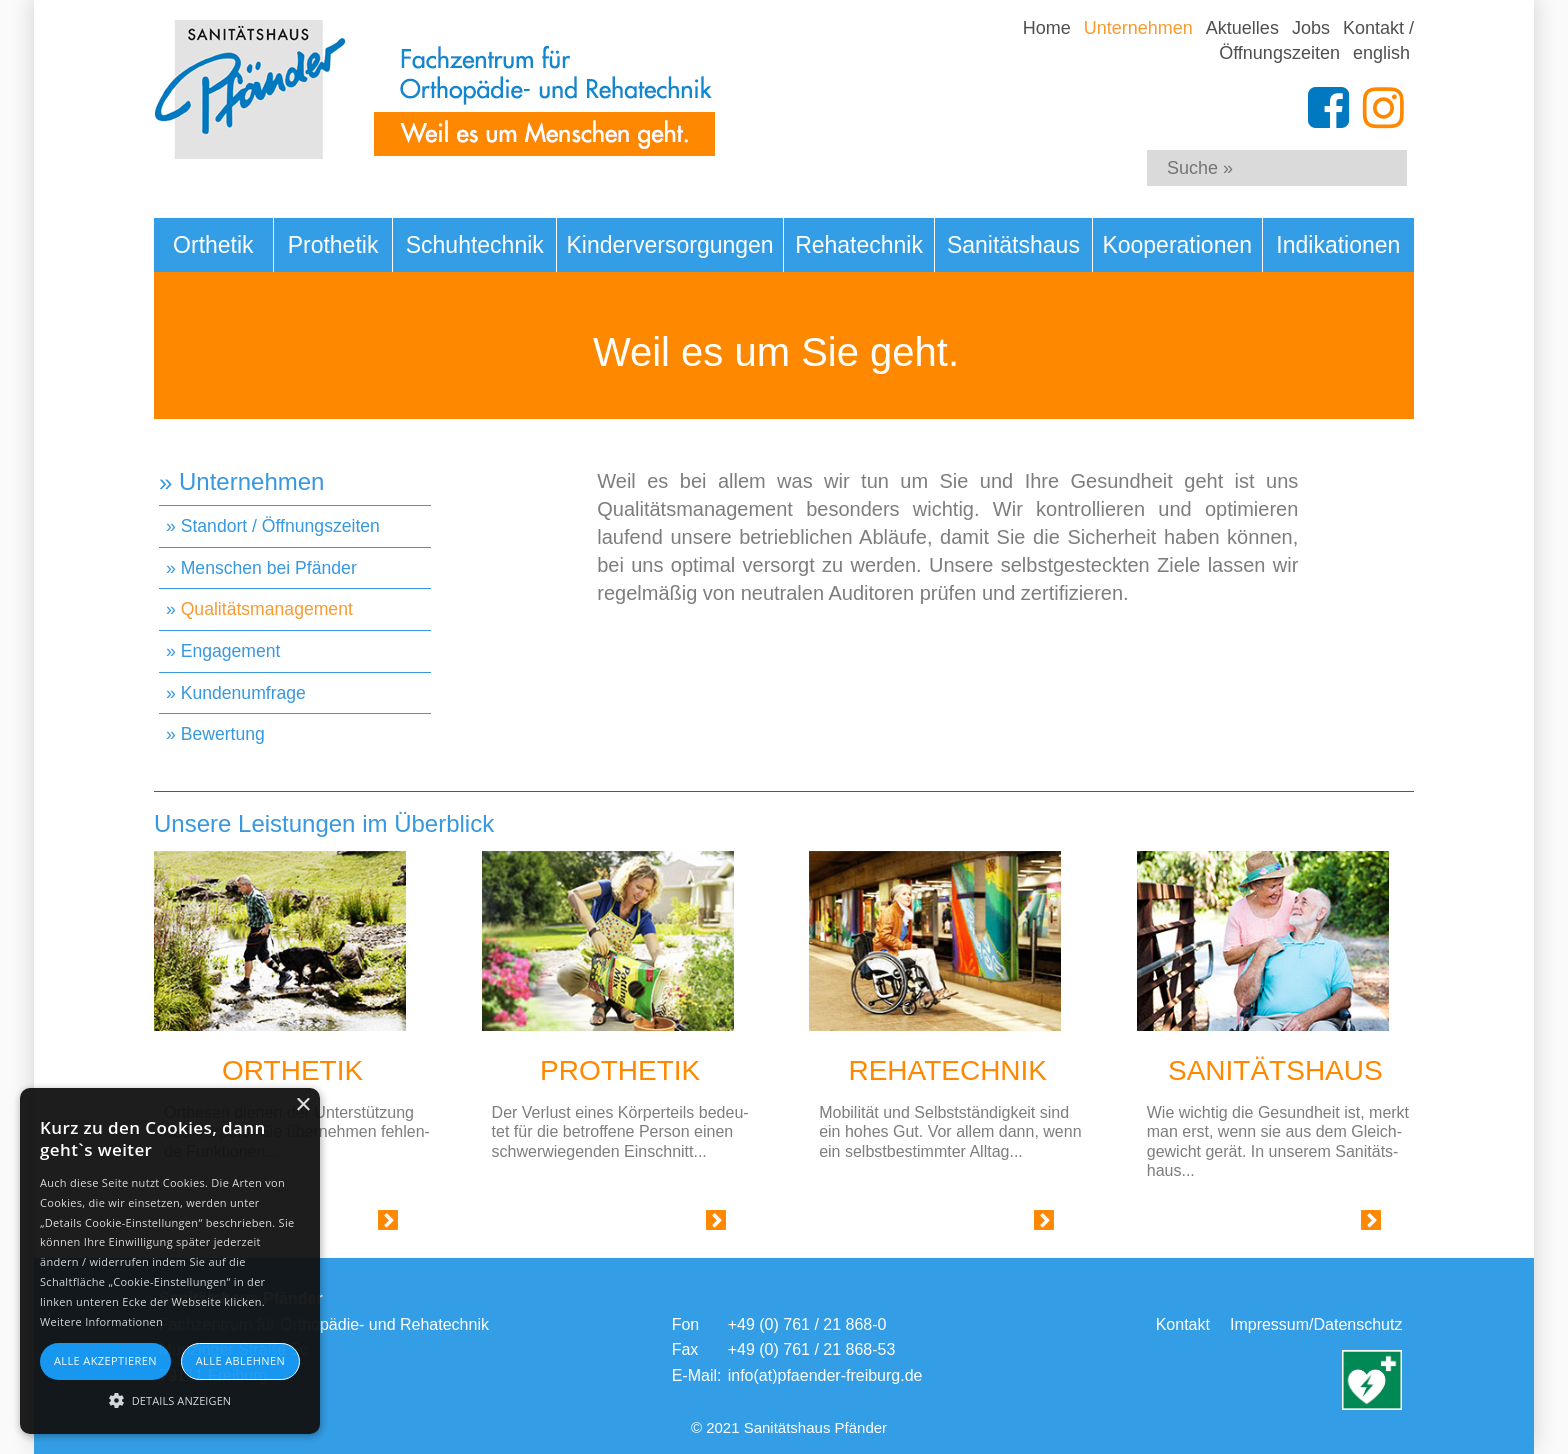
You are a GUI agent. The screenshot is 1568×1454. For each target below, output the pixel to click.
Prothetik (333, 245)
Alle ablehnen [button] (240, 1360)
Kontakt (1183, 1324)
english (1381, 53)
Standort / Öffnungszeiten (280, 526)
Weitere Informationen (101, 1321)
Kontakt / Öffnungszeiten (1316, 40)
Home (1047, 28)
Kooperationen (1177, 245)
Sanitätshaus (1013, 245)
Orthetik (213, 245)
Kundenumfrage (243, 693)
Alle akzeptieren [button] (105, 1360)
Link (363, 1224)
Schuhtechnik (475, 245)
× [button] (302, 1105)
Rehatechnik (859, 245)
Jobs (1311, 28)
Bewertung (223, 734)
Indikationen (1338, 245)
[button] (170, 1399)
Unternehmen (1138, 28)
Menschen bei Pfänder (269, 568)
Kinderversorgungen (670, 245)
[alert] (170, 1261)
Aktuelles (1242, 28)
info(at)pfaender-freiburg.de (825, 1375)
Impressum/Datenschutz (1316, 1324)
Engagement (231, 651)
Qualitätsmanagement (267, 609)
